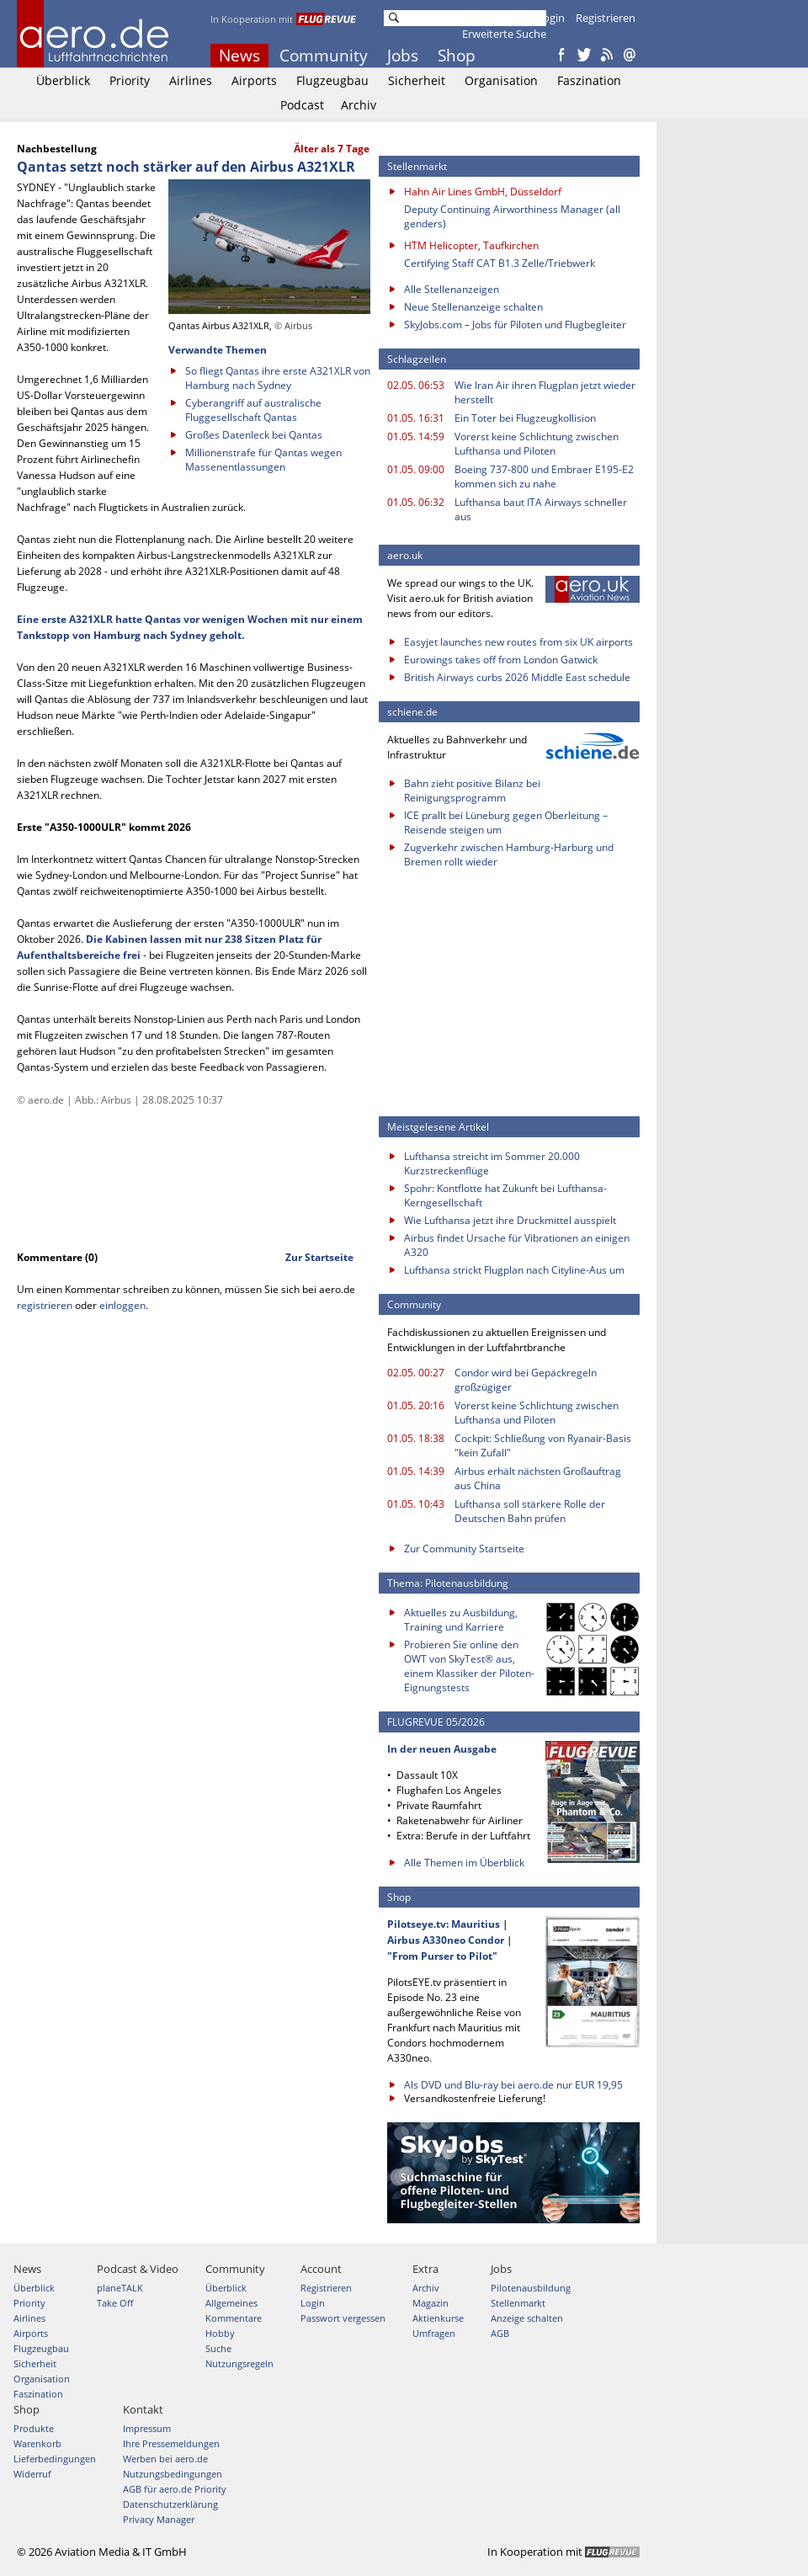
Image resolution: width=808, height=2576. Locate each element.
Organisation (501, 80)
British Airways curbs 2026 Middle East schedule (517, 677)
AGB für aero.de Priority (174, 2489)
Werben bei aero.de (165, 2458)
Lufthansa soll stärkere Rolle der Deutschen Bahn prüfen (529, 1511)
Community (323, 56)
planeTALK (120, 2287)
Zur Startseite (319, 1257)
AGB (500, 2333)
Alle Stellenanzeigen (451, 289)
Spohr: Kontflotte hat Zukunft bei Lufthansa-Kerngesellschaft (505, 1195)
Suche (218, 2348)
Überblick (63, 80)
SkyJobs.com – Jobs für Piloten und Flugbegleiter (515, 324)
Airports (254, 80)
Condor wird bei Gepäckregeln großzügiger (525, 1379)
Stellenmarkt (518, 2303)
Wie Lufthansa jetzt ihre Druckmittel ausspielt (510, 1220)
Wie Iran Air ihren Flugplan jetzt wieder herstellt (544, 392)
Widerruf (32, 2473)
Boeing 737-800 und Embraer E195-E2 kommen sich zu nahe (544, 476)
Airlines (190, 80)
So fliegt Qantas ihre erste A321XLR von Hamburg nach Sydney (277, 378)
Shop (457, 56)
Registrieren (605, 17)
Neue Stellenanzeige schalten (473, 307)
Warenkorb (37, 2443)
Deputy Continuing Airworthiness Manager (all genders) (512, 216)
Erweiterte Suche (504, 33)
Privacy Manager (158, 2519)
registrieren (44, 1305)
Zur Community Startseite (464, 1548)
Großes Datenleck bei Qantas (253, 435)
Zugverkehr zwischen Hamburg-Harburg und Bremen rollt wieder (509, 854)
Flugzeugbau (332, 80)
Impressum (147, 2428)
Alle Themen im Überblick (464, 1862)
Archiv (358, 105)
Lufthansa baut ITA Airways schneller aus (540, 509)
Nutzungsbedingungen (172, 2473)
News (239, 56)
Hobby (220, 2333)
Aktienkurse (438, 2318)
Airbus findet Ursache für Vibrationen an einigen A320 (517, 1245)
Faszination (589, 80)
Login (551, 17)
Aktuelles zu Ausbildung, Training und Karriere (461, 1619)
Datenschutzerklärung (170, 2504)
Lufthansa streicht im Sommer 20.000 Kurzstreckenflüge (492, 1163)
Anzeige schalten (527, 2318)
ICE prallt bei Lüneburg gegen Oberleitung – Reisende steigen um (506, 822)
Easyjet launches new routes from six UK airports (518, 642)
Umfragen (433, 2333)
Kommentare (233, 2318)
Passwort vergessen (342, 2318)
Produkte (33, 2428)
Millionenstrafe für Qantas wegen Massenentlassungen (263, 459)
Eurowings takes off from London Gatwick (501, 659)
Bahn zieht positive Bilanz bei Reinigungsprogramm (472, 790)
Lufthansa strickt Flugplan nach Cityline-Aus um (514, 1270)
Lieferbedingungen (54, 2458)
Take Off (115, 2303)
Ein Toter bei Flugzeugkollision (525, 418)
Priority (129, 80)
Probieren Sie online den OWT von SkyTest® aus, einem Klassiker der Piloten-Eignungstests (469, 1666)
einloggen (122, 1305)
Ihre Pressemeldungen (171, 2443)
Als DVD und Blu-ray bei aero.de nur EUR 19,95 (513, 2085)
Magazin (430, 2303)
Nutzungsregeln (239, 2363)
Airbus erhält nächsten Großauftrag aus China (537, 1478)
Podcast (302, 105)
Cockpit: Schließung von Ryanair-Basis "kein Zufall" (542, 1445)
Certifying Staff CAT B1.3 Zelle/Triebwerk (499, 263)
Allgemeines (231, 2303)
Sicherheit (416, 80)
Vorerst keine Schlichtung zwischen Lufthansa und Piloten (536, 443)
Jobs (402, 56)
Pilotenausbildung (531, 2287)
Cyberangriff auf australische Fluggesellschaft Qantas (253, 410)
